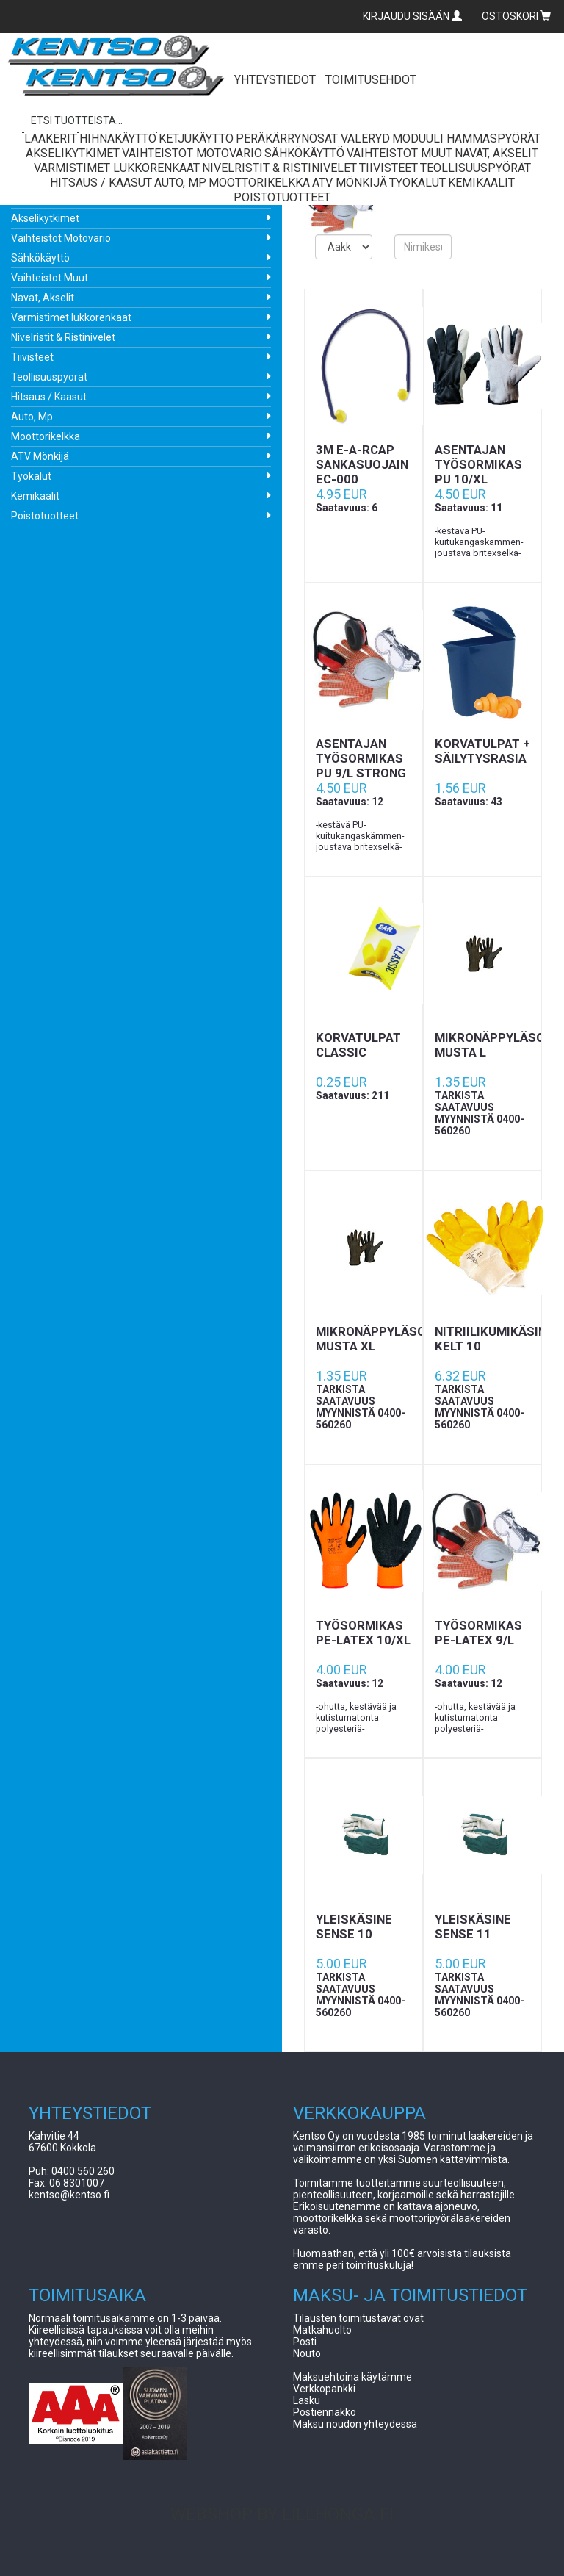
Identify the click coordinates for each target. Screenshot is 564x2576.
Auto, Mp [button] (180, 183)
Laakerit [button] (50, 138)
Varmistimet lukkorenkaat (71, 317)
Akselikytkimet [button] (73, 153)
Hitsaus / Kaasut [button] (101, 183)
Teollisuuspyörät (49, 377)
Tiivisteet (32, 357)
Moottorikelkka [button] (259, 183)
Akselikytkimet (45, 218)
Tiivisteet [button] (388, 168)
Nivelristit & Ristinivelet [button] (279, 168)
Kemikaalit (35, 496)
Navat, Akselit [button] (496, 153)
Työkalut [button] (417, 183)
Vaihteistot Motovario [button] (192, 153)
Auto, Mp (32, 416)
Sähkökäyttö (40, 258)
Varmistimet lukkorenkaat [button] (117, 168)
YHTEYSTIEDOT (275, 80)
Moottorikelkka (45, 436)
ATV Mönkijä (40, 456)
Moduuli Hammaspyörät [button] (466, 138)
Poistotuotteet (45, 516)
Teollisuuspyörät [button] (475, 168)
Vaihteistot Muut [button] (399, 153)
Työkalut (31, 476)
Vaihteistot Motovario (61, 238)
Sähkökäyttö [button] (304, 153)
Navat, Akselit (42, 297)
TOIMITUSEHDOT (370, 80)
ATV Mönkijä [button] (349, 183)
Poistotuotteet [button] (282, 197)
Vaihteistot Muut (49, 278)
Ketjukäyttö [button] (196, 138)
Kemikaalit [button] (481, 183)
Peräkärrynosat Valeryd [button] (313, 138)
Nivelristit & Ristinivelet (63, 337)
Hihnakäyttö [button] (117, 138)
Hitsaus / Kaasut (49, 397)
